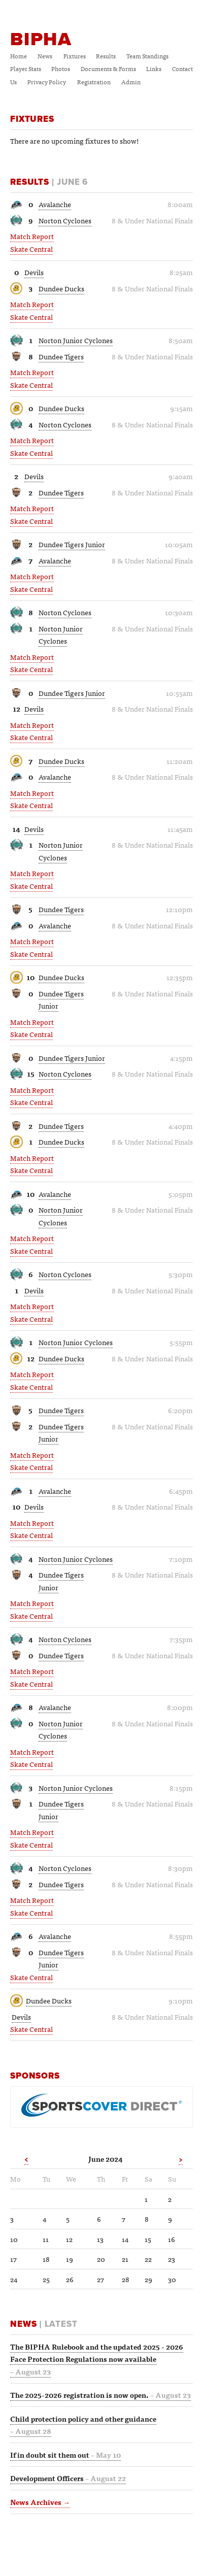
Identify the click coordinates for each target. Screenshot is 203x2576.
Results (106, 56)
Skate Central (31, 248)
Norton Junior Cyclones (76, 340)
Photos (60, 68)
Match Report (32, 236)
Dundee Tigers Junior (72, 544)
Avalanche (55, 204)
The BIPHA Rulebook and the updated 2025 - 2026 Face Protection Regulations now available (96, 2359)
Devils (34, 272)
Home (18, 56)
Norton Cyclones (65, 220)
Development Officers (68, 2478)
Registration (94, 82)
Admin (131, 82)
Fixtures (74, 56)
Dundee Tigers (61, 356)
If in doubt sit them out (65, 2454)
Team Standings (147, 56)
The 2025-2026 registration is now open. (100, 2394)
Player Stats (25, 68)
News (45, 56)
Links (153, 68)
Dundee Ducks (61, 288)
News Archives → (40, 2501)
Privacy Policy (46, 82)
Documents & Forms (108, 68)
